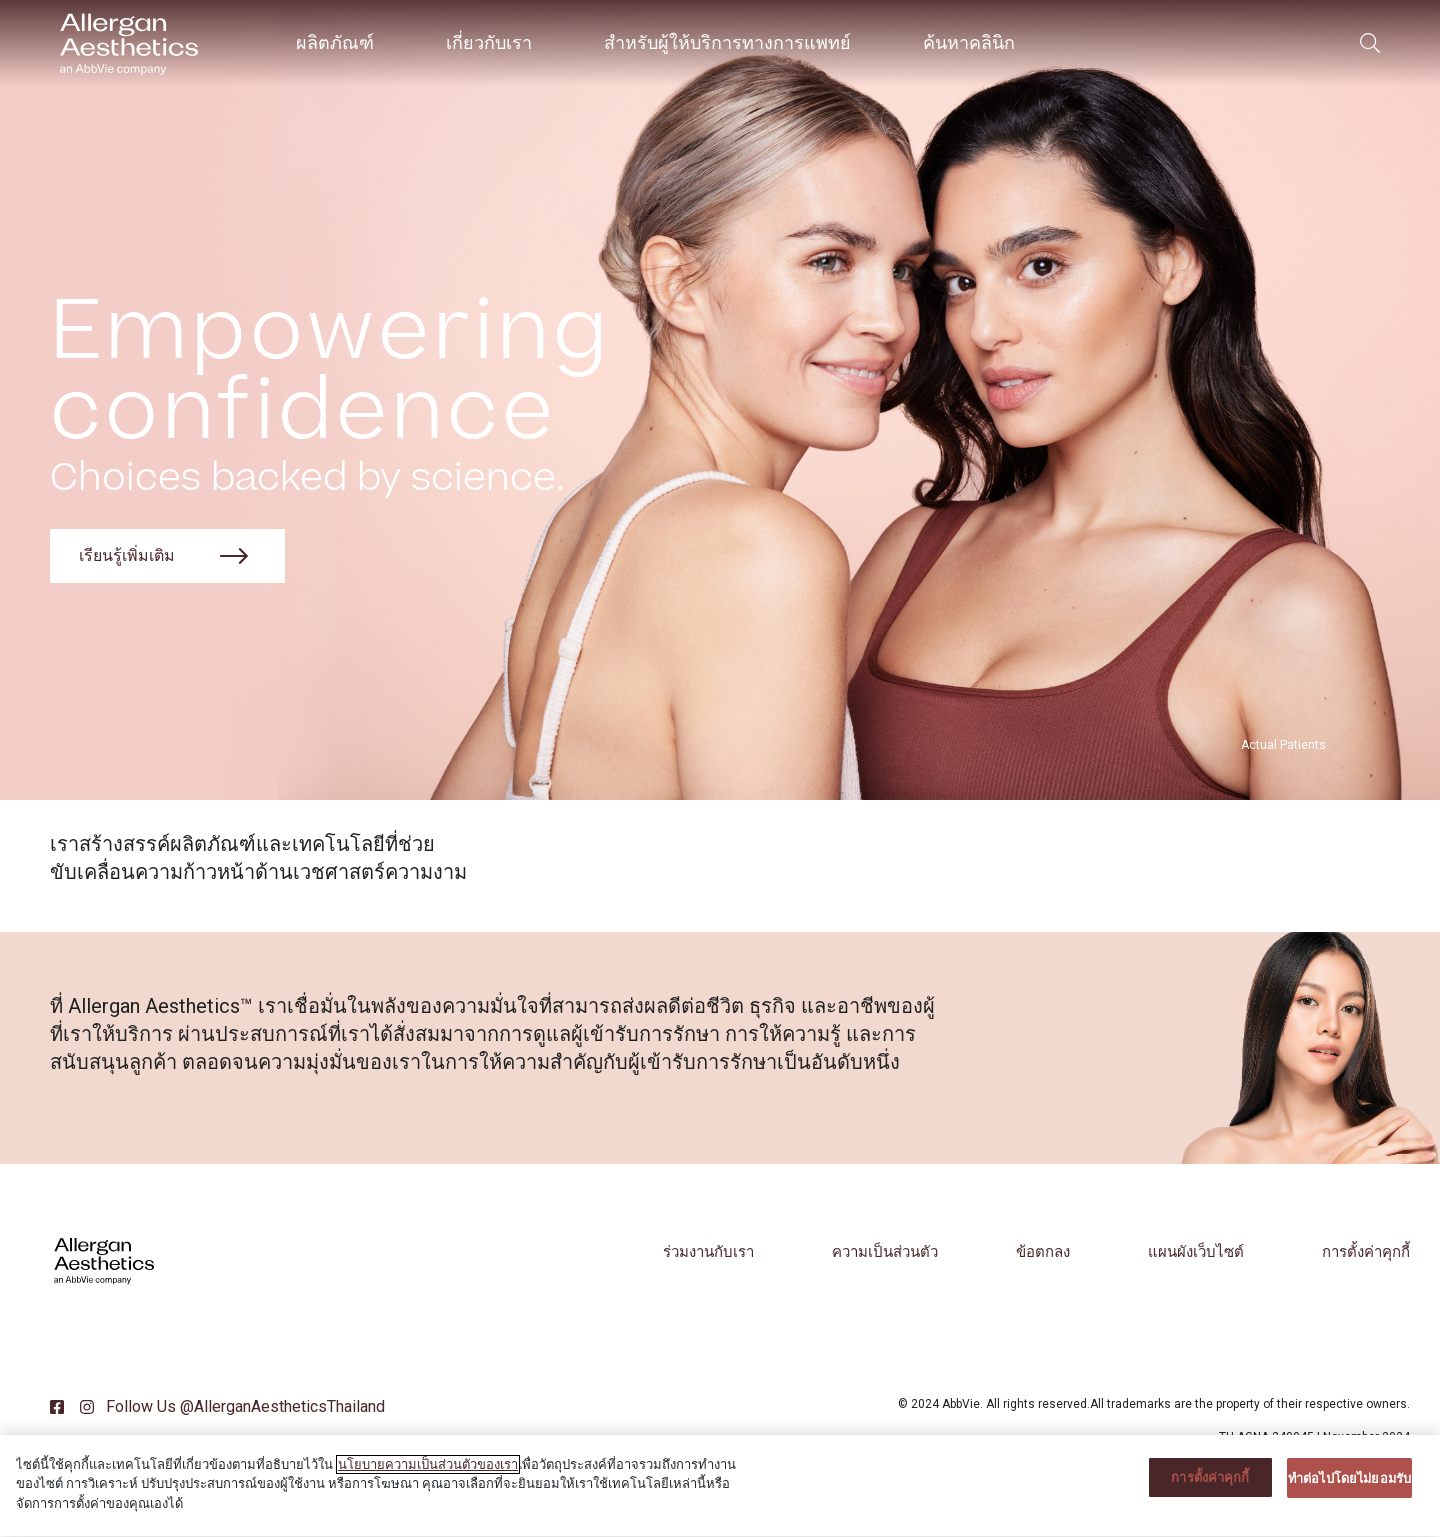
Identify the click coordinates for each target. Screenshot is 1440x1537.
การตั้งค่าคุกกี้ (1366, 1252)
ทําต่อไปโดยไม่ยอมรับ (1349, 1490)
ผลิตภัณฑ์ (335, 42)
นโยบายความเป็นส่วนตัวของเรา (428, 1477)
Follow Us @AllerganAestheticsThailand (243, 1406)
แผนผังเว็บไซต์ (1196, 1252)
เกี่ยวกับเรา (489, 42)
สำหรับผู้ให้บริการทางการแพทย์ (727, 42)
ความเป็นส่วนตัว (885, 1252)
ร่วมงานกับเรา (708, 1252)
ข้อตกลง (1043, 1252)
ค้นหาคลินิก (969, 42)
